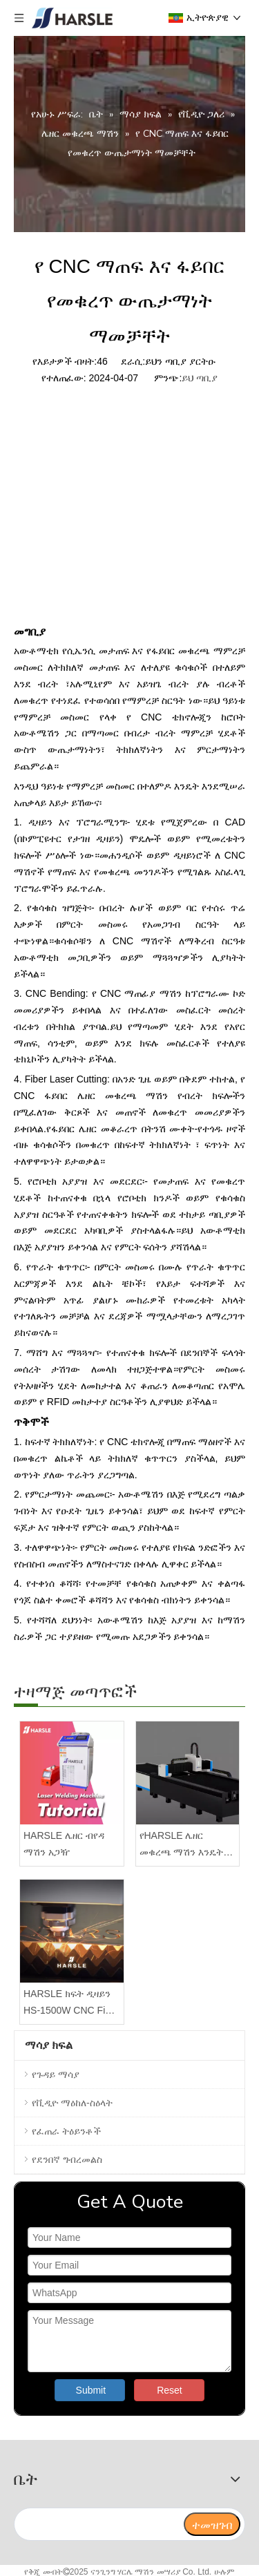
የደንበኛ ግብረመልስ (67, 2159)
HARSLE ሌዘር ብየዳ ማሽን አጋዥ (63, 1844)
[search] (98, 2524)
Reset (169, 2390)
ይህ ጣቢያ (200, 377)
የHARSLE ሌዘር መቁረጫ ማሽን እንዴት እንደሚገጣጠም (182, 1845)
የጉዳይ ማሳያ (55, 2074)
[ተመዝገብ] (212, 2524)
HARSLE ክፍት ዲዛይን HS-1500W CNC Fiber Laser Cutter (71, 2003)
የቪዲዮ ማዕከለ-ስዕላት (72, 2102)
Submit (91, 2390)
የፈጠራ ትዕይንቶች (66, 2131)
